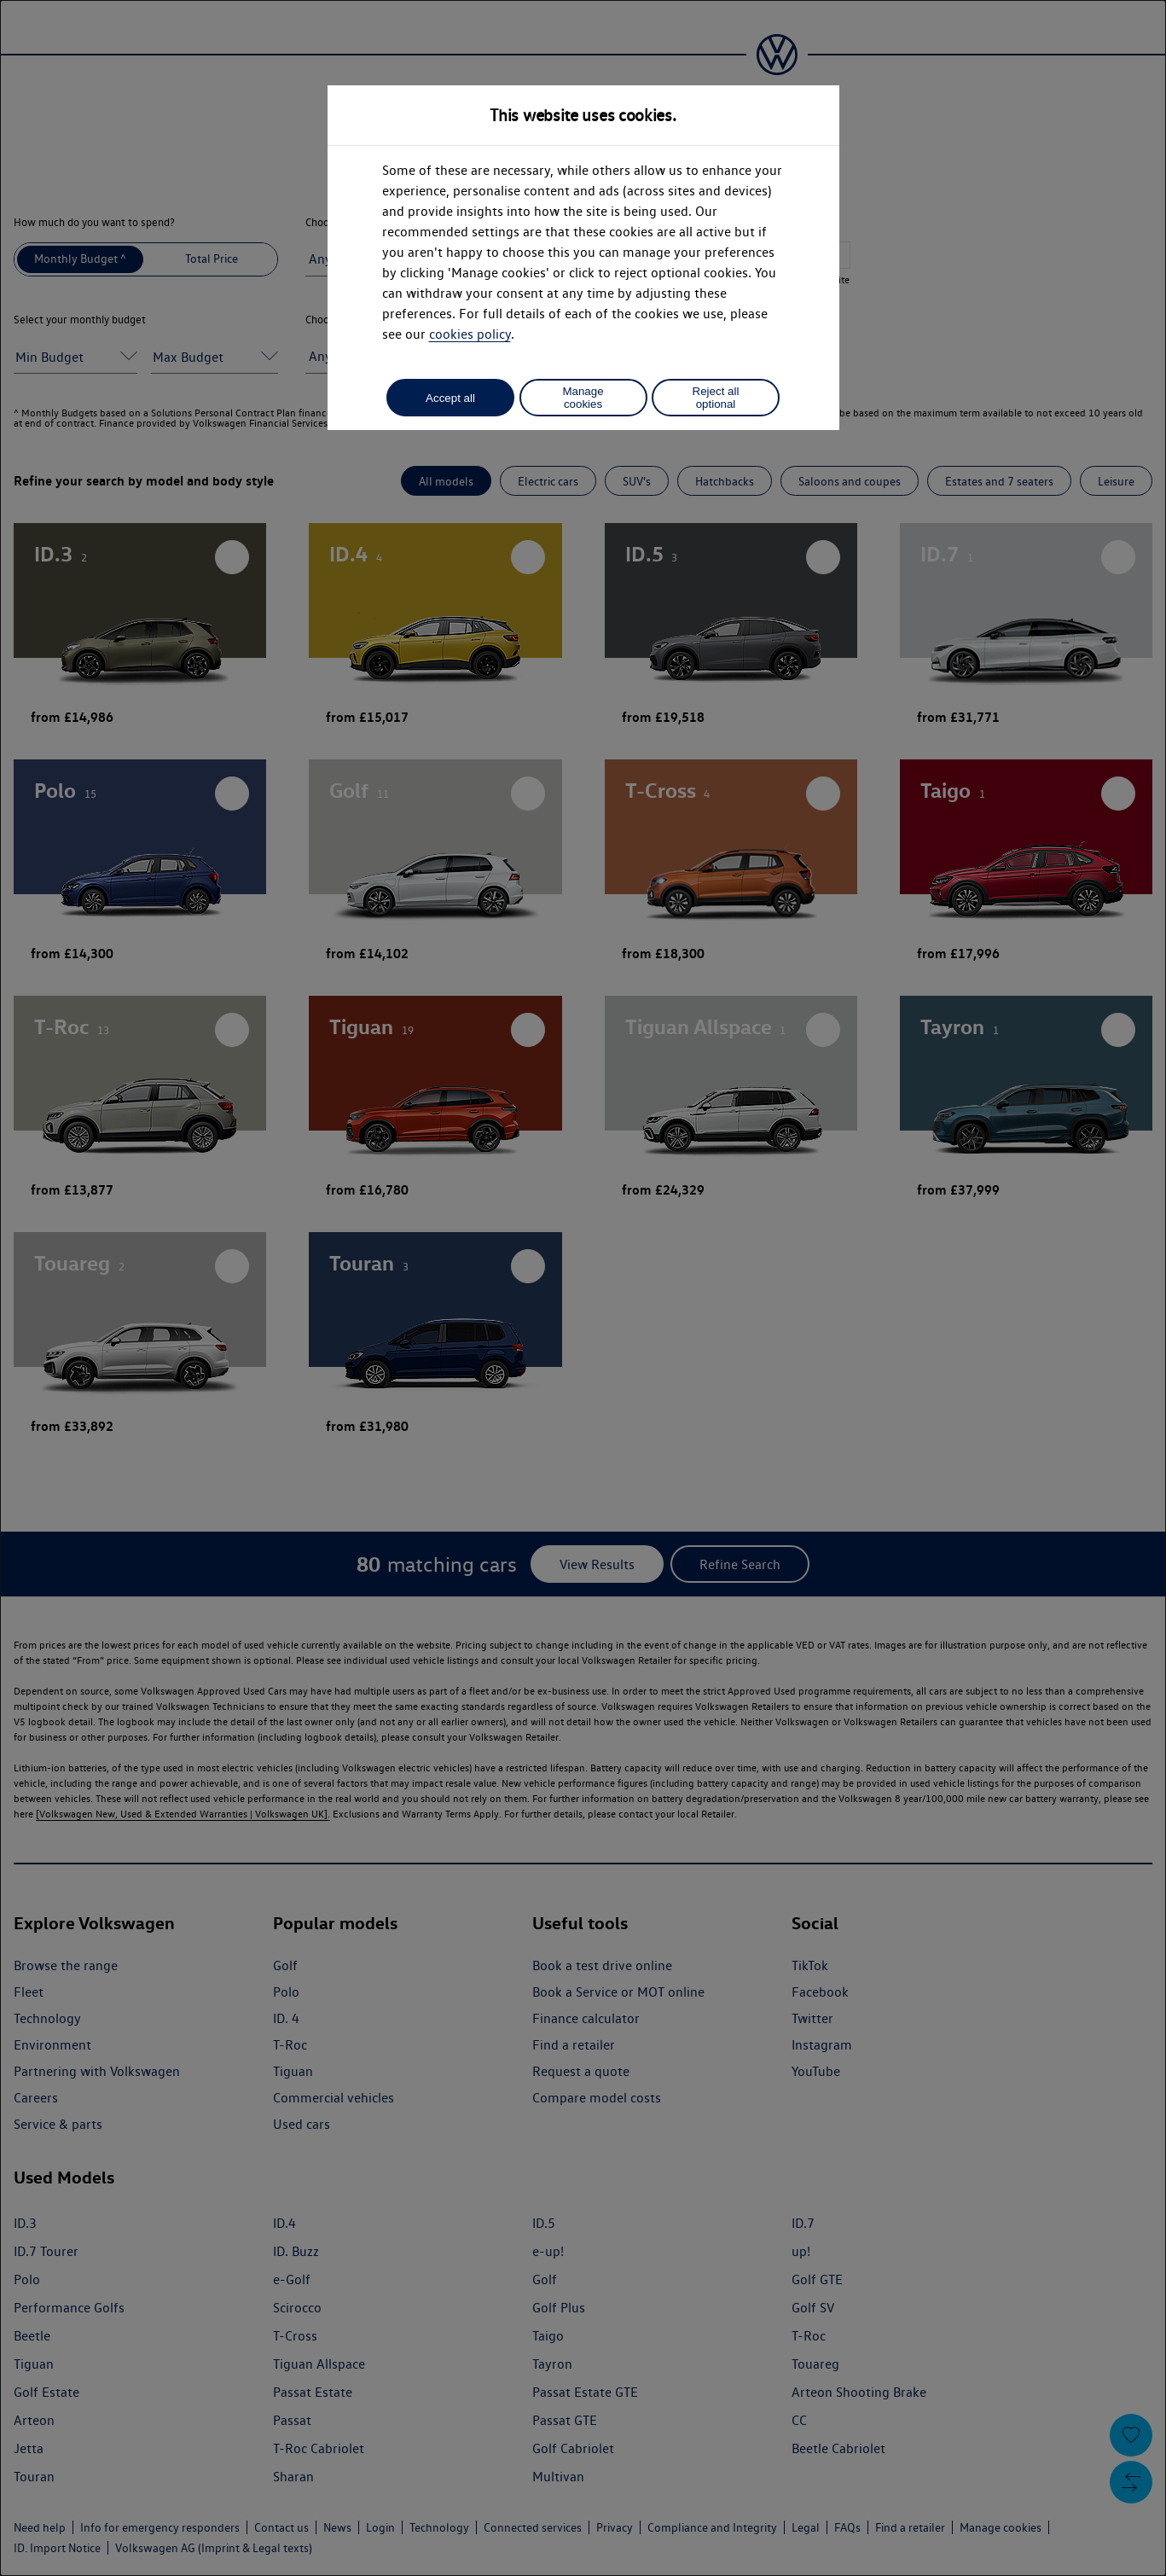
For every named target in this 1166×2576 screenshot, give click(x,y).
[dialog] (583, 1288)
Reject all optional (716, 397)
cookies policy (470, 334)
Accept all (450, 398)
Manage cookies (582, 397)
